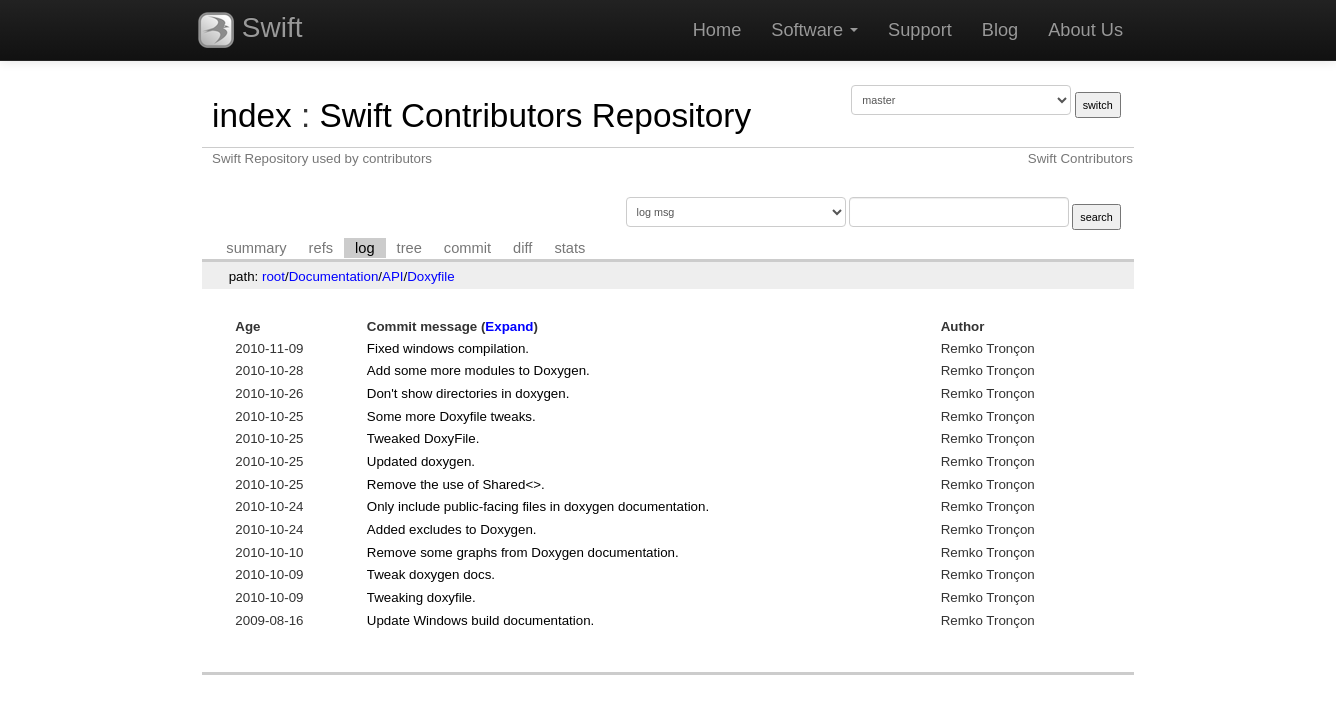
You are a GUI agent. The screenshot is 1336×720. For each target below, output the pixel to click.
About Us (1085, 30)
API (392, 276)
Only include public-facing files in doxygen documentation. (538, 506)
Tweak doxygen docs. (431, 574)
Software (814, 30)
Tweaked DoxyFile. (423, 438)
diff (522, 248)
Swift (250, 30)
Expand (509, 326)
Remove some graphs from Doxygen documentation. (523, 552)
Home (717, 30)
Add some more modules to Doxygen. (478, 370)
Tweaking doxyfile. (421, 597)
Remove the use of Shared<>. (456, 484)
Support (920, 30)
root (273, 276)
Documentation (334, 276)
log (365, 248)
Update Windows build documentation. (480, 620)
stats (569, 248)
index (252, 115)
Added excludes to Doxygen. (452, 529)
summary (256, 248)
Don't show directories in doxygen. (468, 393)
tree (409, 248)
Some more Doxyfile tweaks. (451, 416)
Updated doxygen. (421, 461)
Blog (1000, 30)
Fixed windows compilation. (448, 348)
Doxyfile (430, 276)
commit (467, 248)
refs (321, 248)
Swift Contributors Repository (535, 115)
